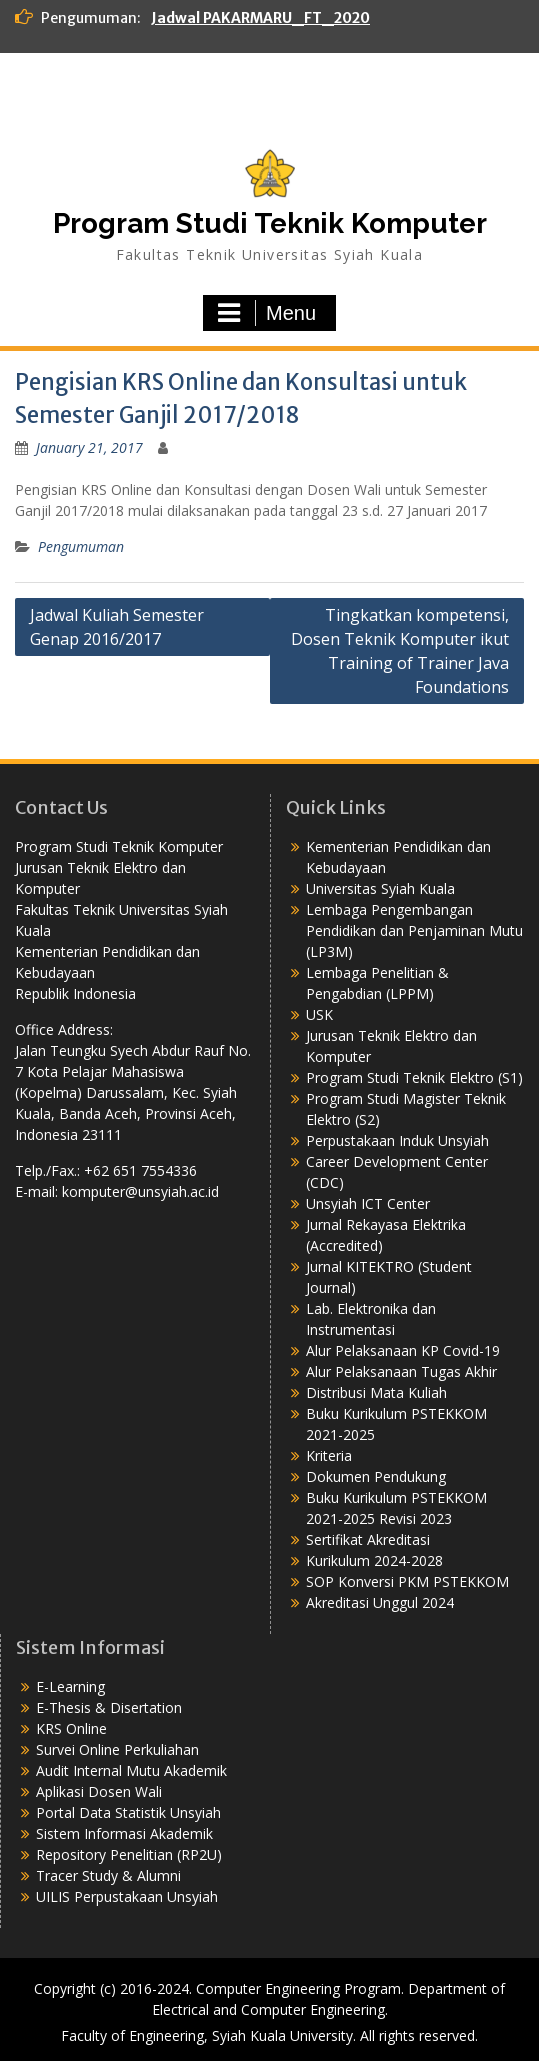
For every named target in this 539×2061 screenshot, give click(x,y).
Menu (267, 313)
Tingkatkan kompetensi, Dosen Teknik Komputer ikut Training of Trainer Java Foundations (400, 651)
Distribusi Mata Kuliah (376, 1392)
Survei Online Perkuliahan (117, 1749)
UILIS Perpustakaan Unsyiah (127, 1896)
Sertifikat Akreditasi (368, 1539)
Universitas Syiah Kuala (380, 888)
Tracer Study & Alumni (108, 1875)
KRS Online (71, 1728)
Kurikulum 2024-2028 (374, 1560)
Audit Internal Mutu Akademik (131, 1770)
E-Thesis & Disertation (109, 1707)
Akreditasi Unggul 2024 (380, 1602)
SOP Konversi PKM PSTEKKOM (407, 1581)
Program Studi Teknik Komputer (270, 223)
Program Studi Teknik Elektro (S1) (414, 1077)
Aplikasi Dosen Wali (99, 1791)
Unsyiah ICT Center (368, 1203)
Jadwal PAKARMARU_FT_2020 (260, 18)
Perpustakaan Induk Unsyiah (397, 1140)
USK (319, 1014)
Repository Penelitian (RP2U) (129, 1854)
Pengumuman (81, 546)
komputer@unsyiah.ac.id (140, 1191)
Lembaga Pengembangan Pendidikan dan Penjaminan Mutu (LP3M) (414, 930)
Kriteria (329, 1455)
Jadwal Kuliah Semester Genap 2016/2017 (117, 627)
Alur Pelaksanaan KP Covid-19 (403, 1350)
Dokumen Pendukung (376, 1476)
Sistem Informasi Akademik (124, 1833)
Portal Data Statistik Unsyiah (128, 1812)
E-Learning (70, 1686)
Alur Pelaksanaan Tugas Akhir (401, 1371)
